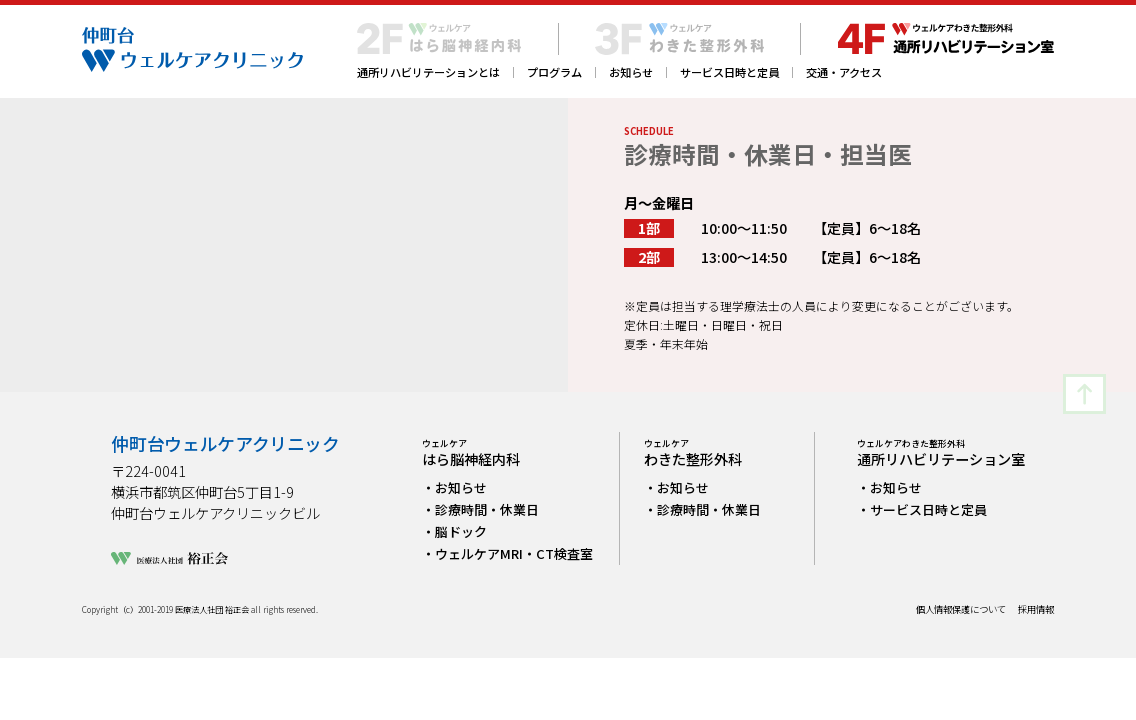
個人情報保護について (961, 609)
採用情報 (1036, 609)
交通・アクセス (844, 72)
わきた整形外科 (693, 453)
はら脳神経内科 (471, 453)
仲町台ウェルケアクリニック (225, 443)
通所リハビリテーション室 (941, 453)
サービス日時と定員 (729, 72)
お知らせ (631, 72)
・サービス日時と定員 (922, 509)
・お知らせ (454, 487)
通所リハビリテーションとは (428, 72)
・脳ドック (454, 531)
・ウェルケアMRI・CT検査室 (507, 553)
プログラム (554, 72)
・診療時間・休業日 (480, 509)
